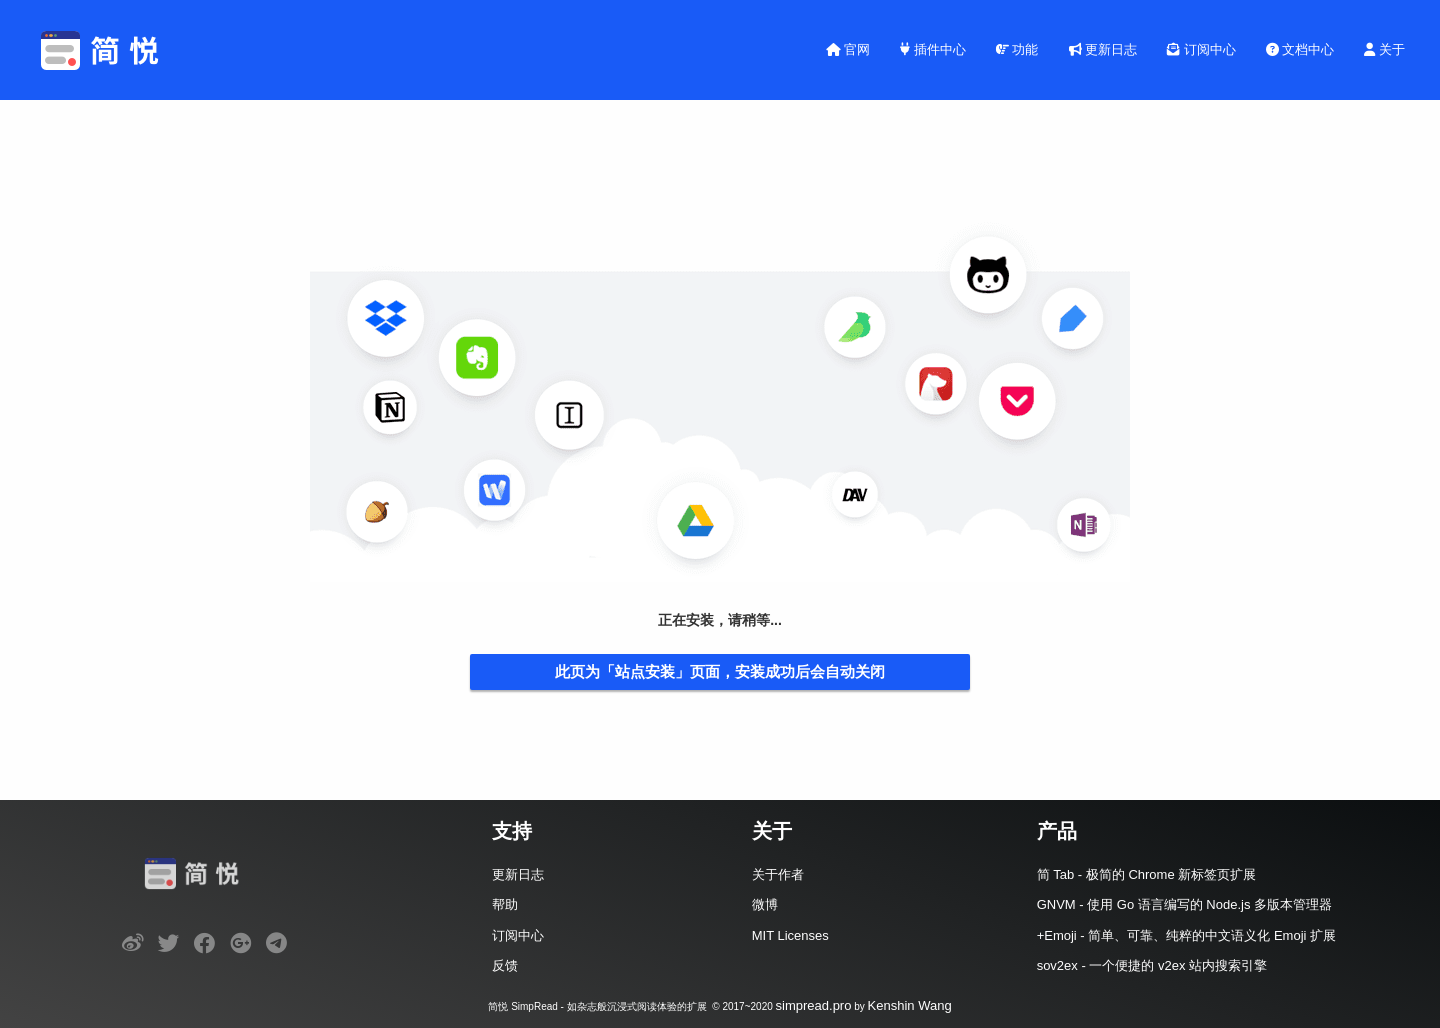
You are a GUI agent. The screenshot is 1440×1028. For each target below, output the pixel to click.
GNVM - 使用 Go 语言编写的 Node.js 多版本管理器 (1184, 904)
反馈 (505, 965)
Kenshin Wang (910, 1005)
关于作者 (778, 874)
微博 (765, 904)
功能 (1017, 49)
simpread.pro (814, 1005)
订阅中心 (1201, 49)
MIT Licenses (790, 935)
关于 (1384, 49)
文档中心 (1300, 49)
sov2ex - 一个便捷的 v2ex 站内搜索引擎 (1152, 965)
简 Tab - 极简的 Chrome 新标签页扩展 (1147, 874)
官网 (848, 49)
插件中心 (933, 49)
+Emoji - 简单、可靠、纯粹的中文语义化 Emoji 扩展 (1186, 935)
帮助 (505, 904)
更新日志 (1103, 49)
